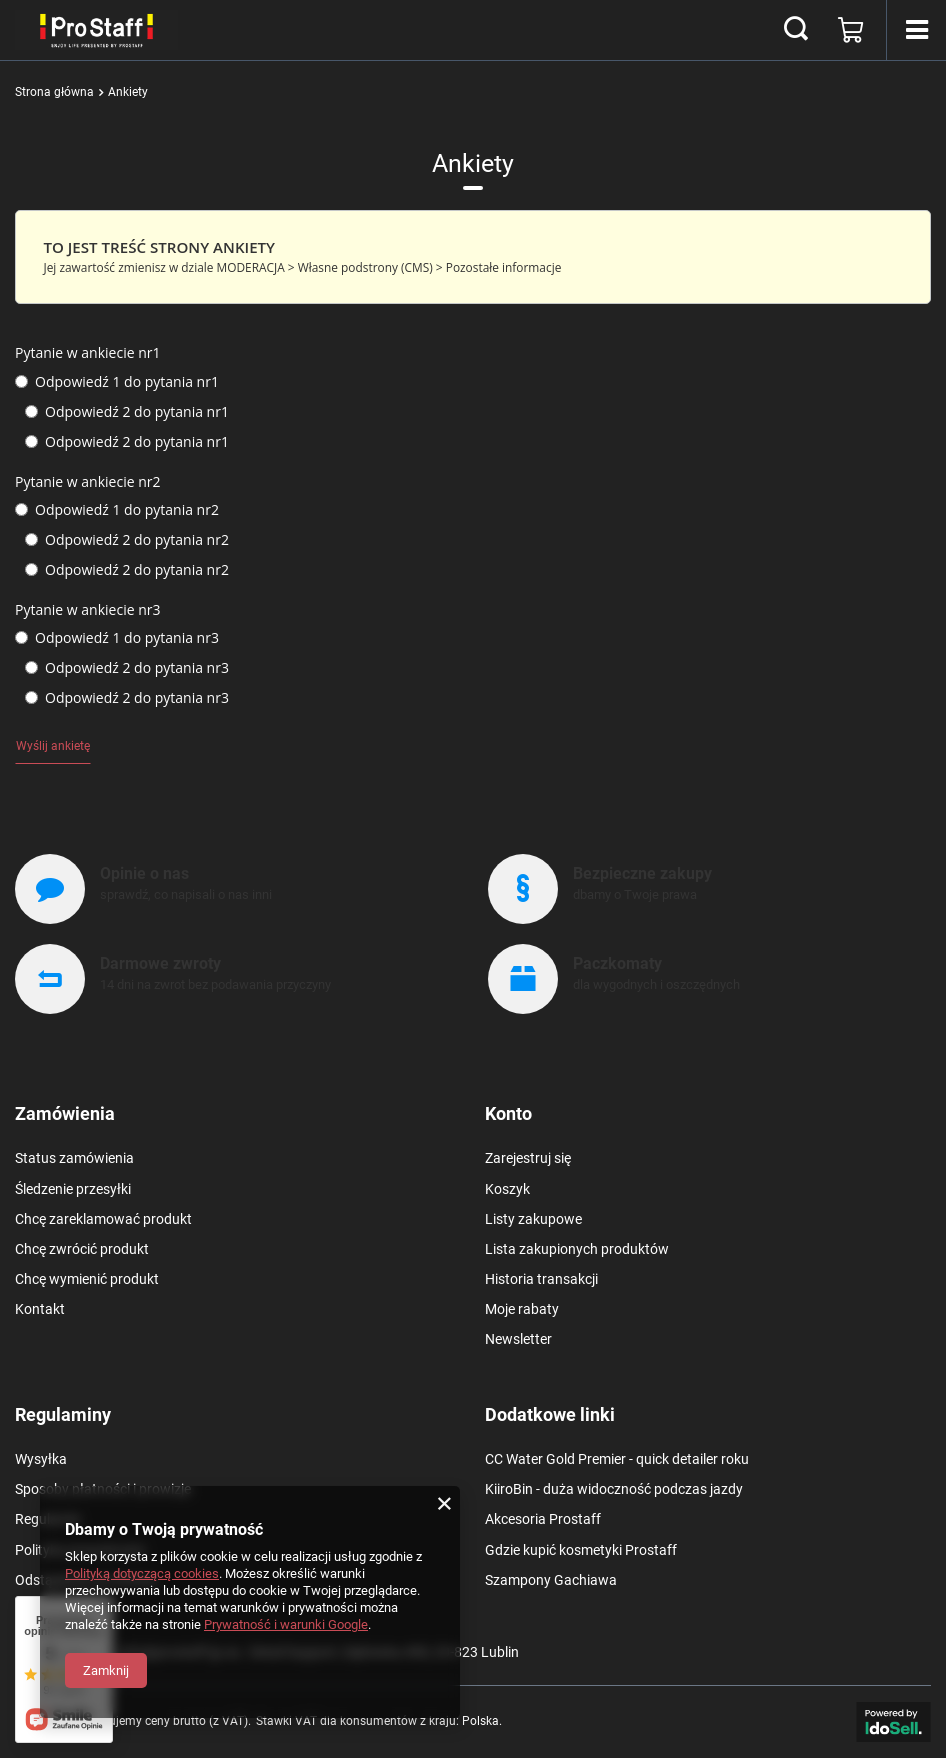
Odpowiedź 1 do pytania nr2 (117, 510)
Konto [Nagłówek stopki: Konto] (508, 1113)
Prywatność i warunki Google (286, 1624)
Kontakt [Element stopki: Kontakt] (40, 1309)
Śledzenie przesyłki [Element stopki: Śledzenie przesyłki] (73, 1189)
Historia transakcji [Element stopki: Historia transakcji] (541, 1279)
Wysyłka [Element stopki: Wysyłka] (41, 1459)
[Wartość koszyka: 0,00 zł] (851, 30)
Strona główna (54, 92)
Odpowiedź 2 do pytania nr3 (127, 668)
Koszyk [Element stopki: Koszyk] (507, 1189)
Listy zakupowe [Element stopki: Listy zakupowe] (533, 1219)
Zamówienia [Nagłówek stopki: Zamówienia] (65, 1113)
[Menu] (916, 30)
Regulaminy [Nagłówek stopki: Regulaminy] (63, 1414)
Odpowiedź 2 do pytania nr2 (127, 540)
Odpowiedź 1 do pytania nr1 (117, 382)
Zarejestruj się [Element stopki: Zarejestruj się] (528, 1158)
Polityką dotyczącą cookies (142, 1573)
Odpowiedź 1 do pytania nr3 (117, 638)
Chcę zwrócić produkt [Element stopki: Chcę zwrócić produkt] (82, 1249)
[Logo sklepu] (96, 30)
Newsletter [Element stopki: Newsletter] (518, 1339)
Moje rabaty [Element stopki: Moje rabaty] (522, 1309)
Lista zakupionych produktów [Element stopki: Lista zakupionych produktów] (577, 1249)
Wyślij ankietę (53, 746)
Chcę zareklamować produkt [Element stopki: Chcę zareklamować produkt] (103, 1219)
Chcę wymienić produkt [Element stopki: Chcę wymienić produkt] (87, 1279)
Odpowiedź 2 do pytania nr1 (127, 412)
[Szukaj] (796, 30)
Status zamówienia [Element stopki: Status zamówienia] (74, 1158)
